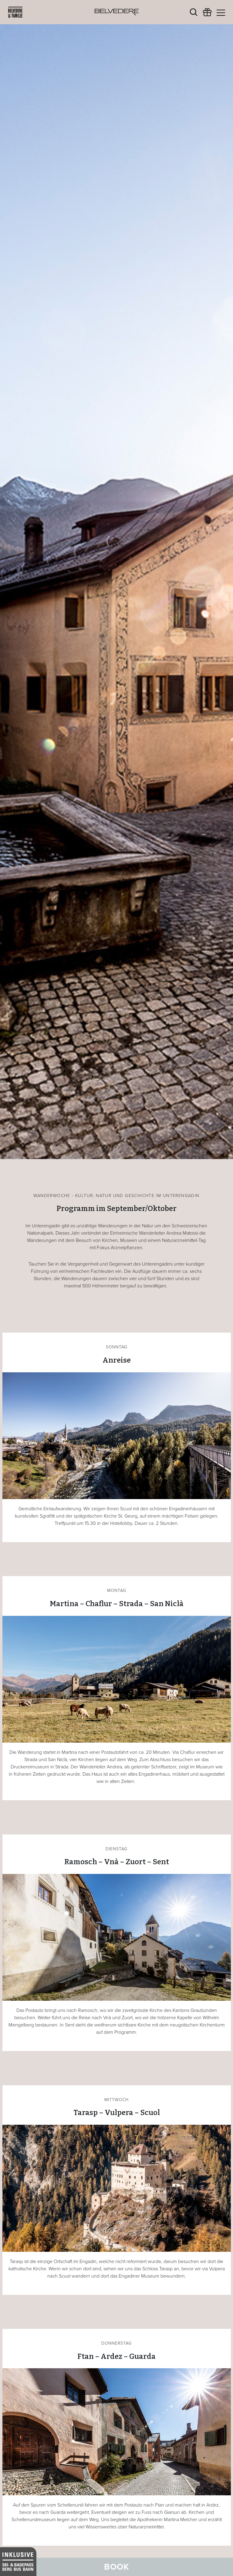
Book (116, 2567)
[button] (17, 579)
